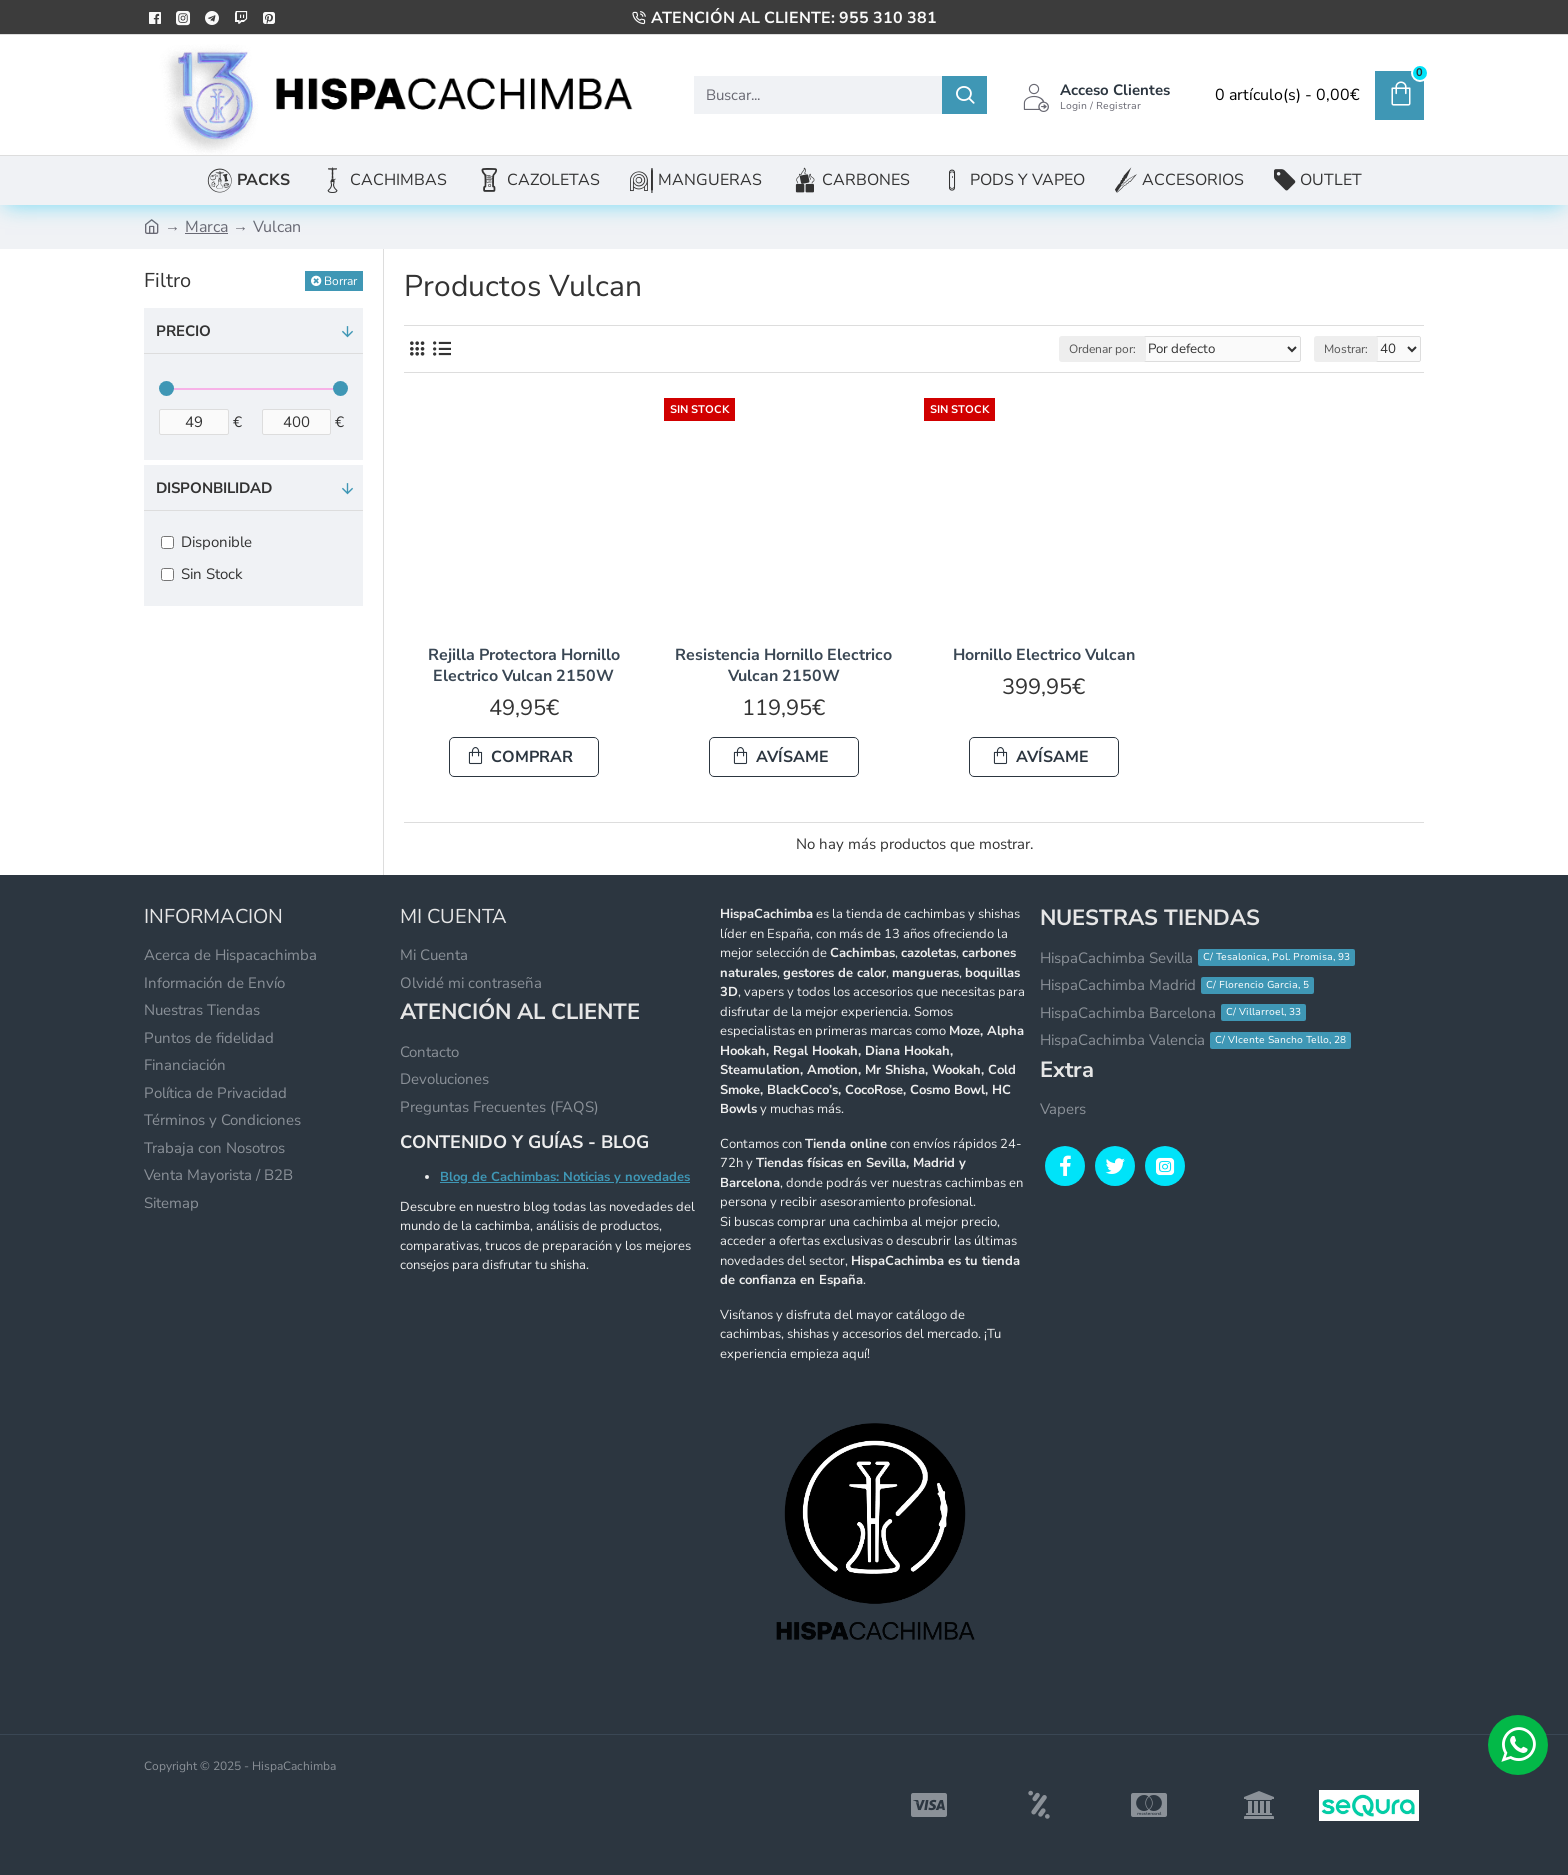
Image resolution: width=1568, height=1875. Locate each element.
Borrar (340, 281)
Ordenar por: (1116, 349)
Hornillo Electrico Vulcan (1044, 655)
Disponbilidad (214, 488)
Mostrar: (1349, 349)
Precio (183, 331)
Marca (206, 227)
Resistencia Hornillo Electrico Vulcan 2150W (783, 666)
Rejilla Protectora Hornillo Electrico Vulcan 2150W (524, 666)
